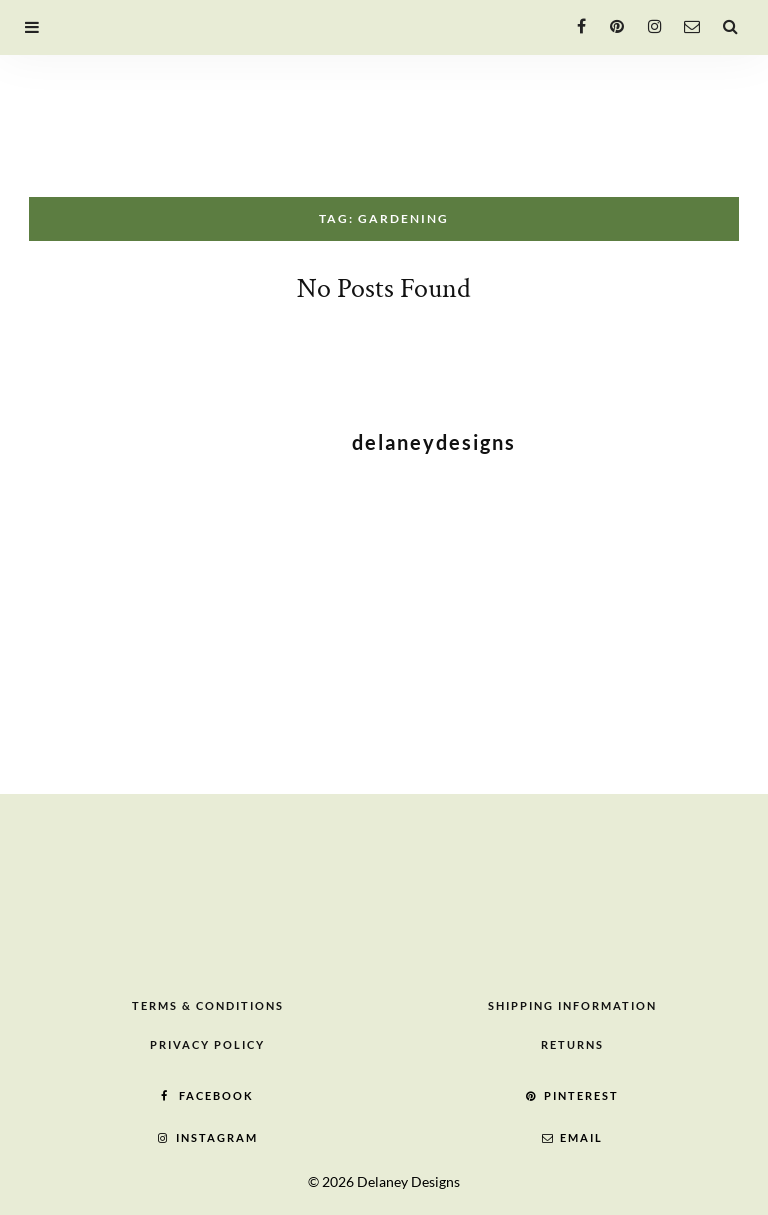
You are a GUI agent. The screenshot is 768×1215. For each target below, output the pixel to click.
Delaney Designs (408, 1181)
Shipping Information (572, 1005)
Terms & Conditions (208, 1005)
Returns (572, 1044)
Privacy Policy (207, 1044)
